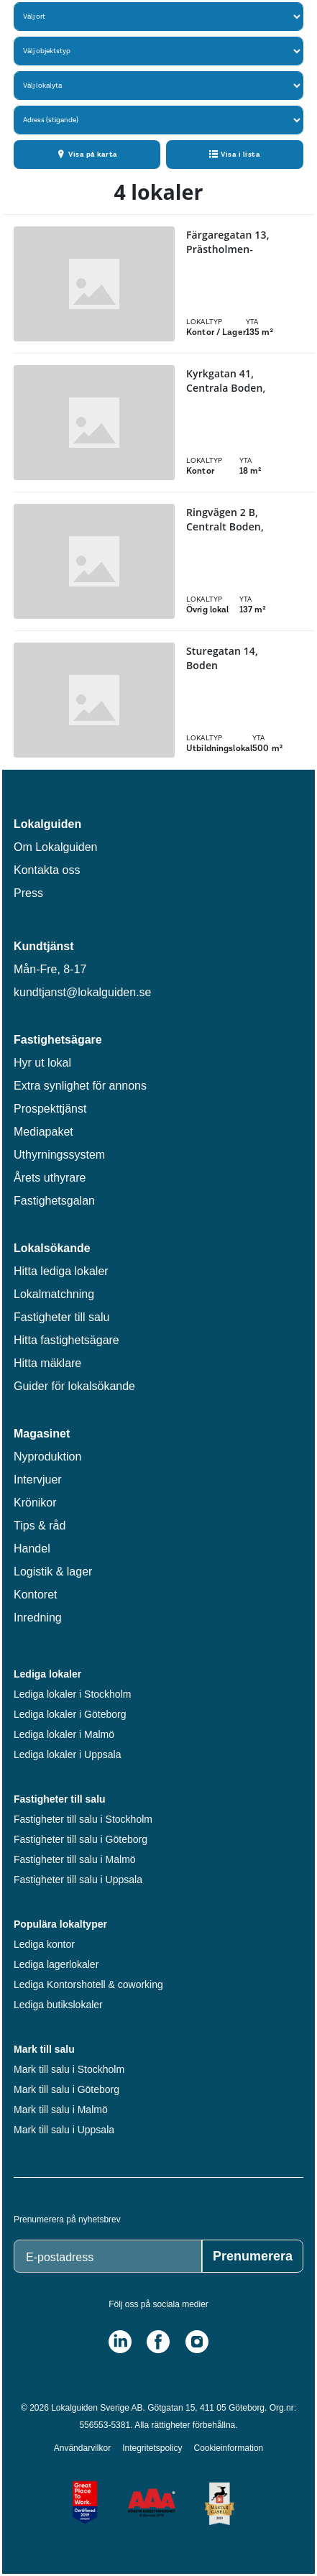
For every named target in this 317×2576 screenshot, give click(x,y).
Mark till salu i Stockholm (69, 2069)
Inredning (38, 1617)
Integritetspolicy (152, 2448)
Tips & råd (39, 1525)
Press (28, 893)
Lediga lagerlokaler (56, 1964)
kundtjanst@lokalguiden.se (82, 992)
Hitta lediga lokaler (61, 1271)
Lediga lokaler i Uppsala (67, 1754)
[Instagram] (196, 2341)
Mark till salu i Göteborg (66, 2089)
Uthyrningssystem (59, 1155)
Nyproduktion (47, 1456)
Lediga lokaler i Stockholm (72, 1694)
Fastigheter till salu (61, 1317)
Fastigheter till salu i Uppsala (78, 1879)
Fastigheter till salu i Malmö (75, 1859)
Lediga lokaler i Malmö (64, 1734)
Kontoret (35, 1594)
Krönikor (35, 1502)
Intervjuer (38, 1479)
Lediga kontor (44, 1944)
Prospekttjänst (50, 1109)
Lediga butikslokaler (58, 2004)
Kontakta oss (47, 870)
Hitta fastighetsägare (66, 1340)
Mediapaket (43, 1132)
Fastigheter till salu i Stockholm (83, 1819)
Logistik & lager (53, 1571)
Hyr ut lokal (42, 1063)
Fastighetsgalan (54, 1201)
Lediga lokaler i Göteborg (70, 1714)
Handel (32, 1548)
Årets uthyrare (50, 1178)
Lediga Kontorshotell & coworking (88, 1984)
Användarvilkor (82, 2448)
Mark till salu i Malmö (61, 2109)
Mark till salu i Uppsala (64, 2129)
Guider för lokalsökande (74, 1386)
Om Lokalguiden (56, 847)
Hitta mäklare (47, 1363)
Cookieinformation (229, 2448)
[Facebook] (158, 2341)
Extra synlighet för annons (80, 1086)
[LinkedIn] (120, 2341)
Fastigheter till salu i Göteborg (80, 1839)
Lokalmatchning (54, 1294)
